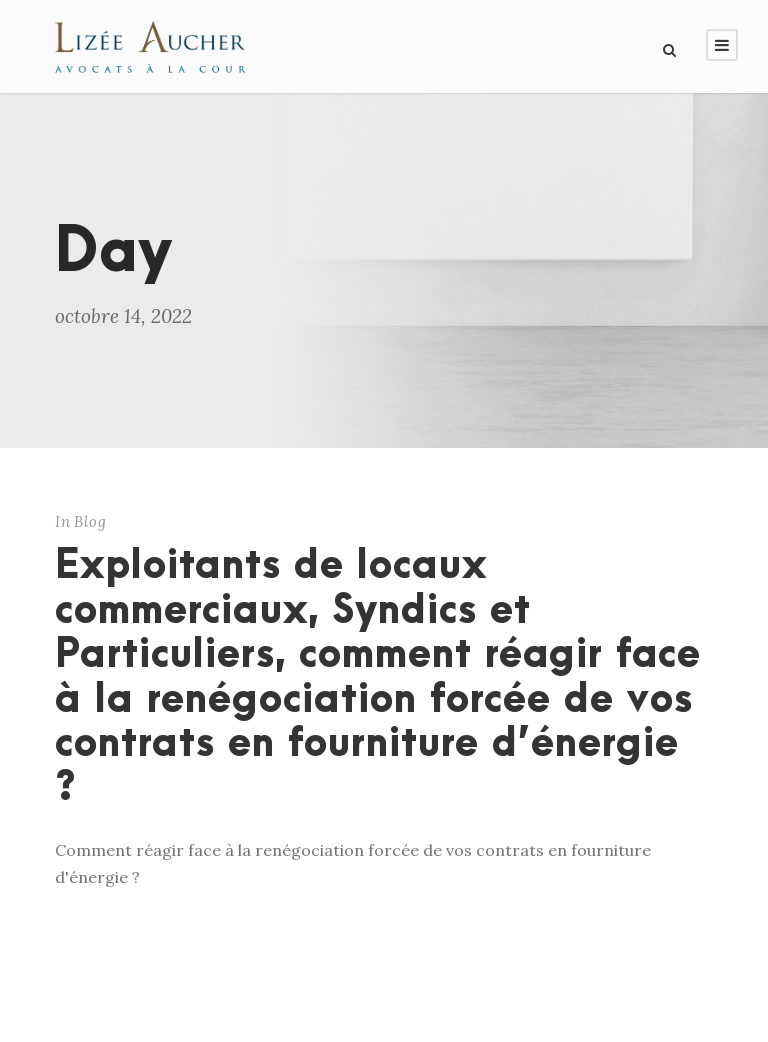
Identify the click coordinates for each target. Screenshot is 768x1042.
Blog (90, 521)
